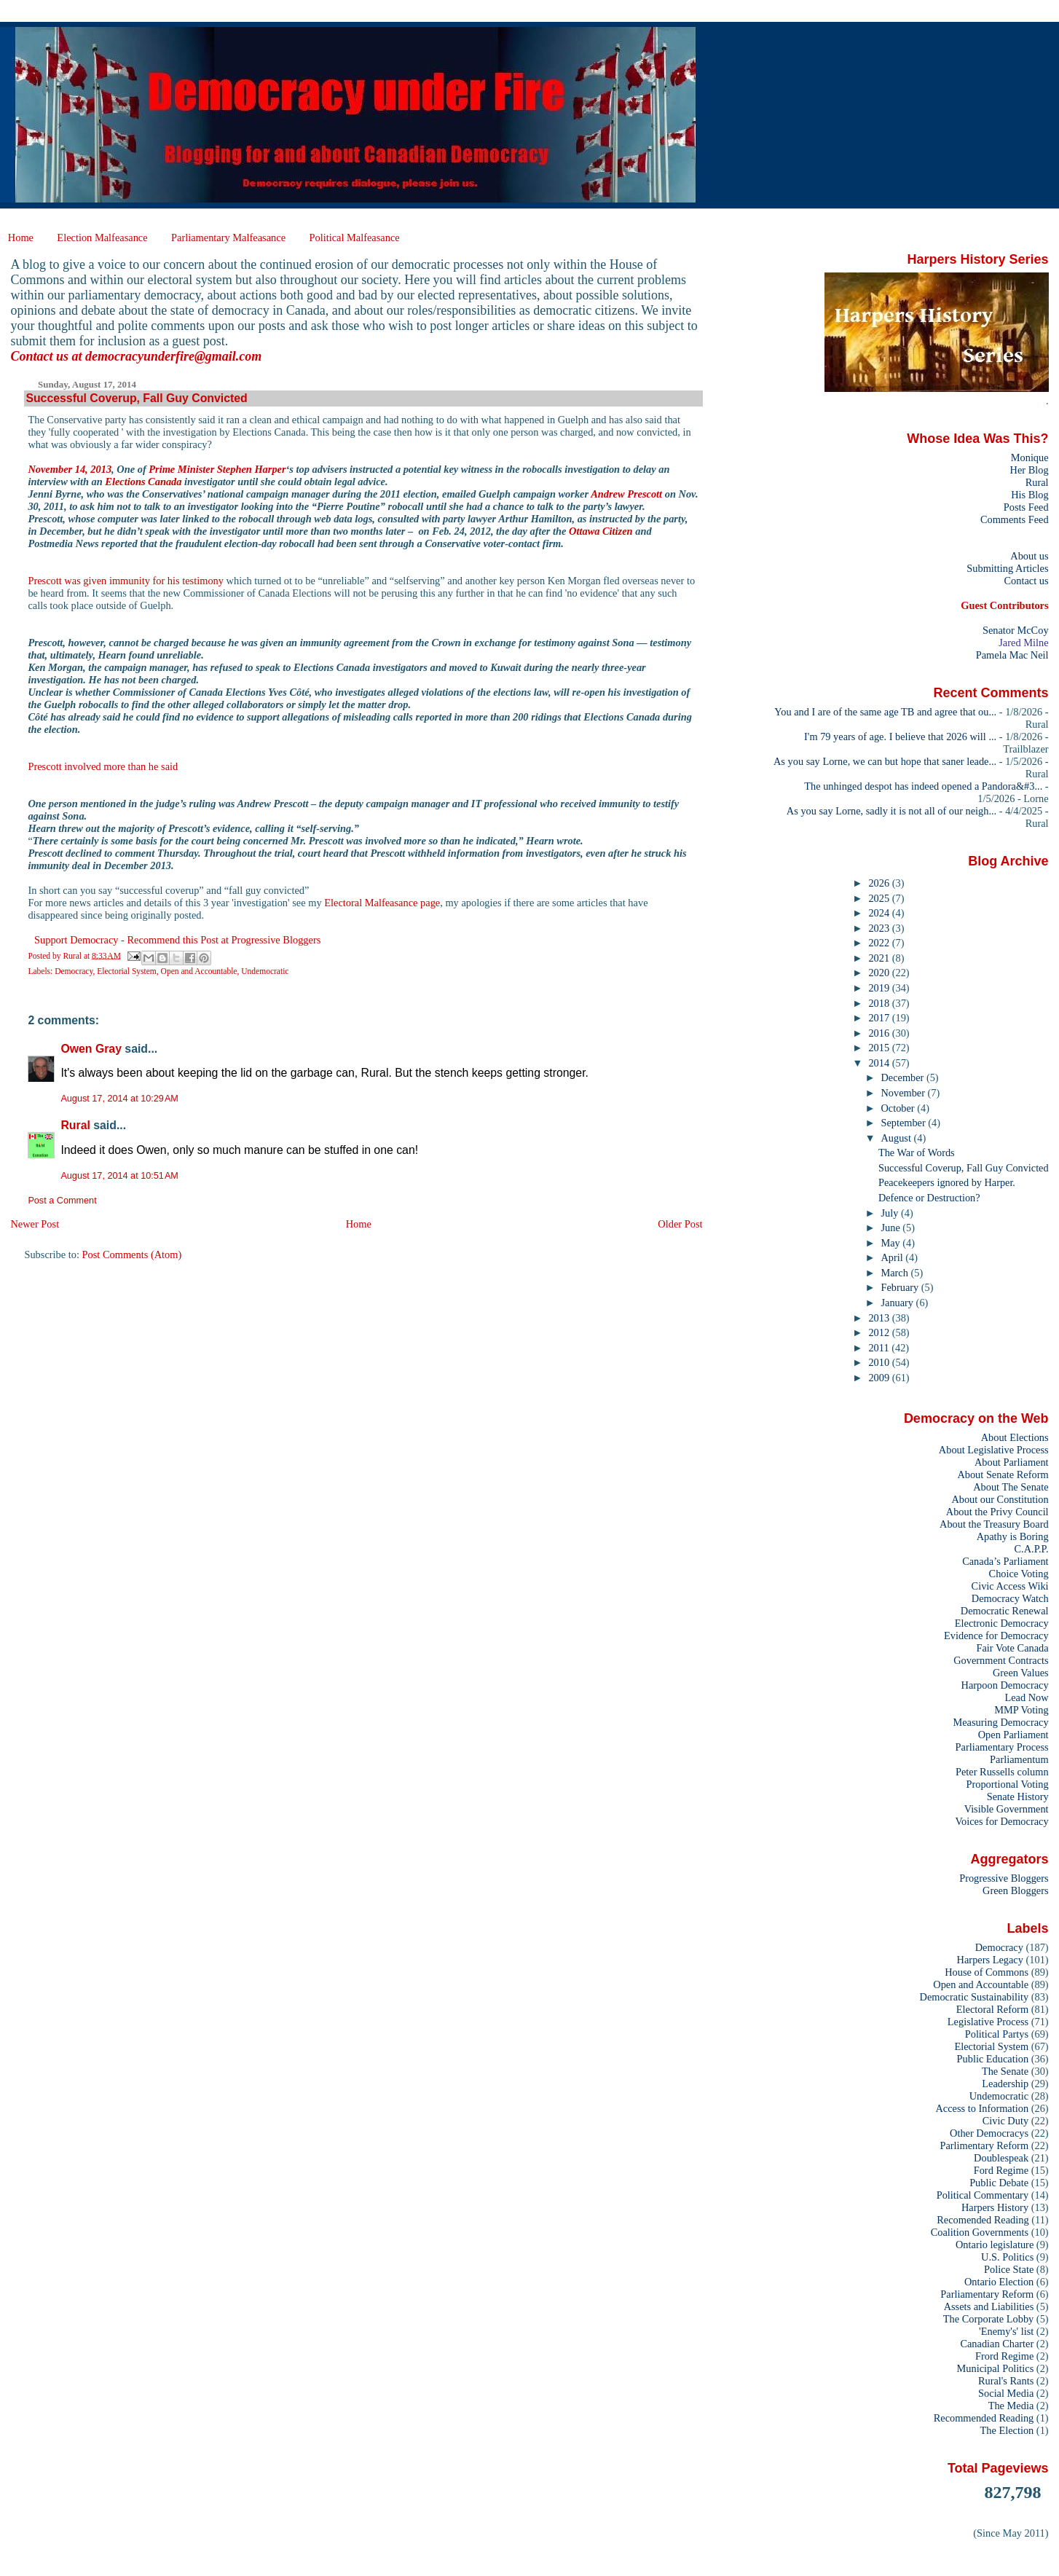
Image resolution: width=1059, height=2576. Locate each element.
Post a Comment (62, 1200)
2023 (879, 928)
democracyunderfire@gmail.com (173, 356)
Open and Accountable (199, 971)
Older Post (680, 1224)
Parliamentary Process (1002, 1747)
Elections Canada (143, 481)
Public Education (993, 2059)
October (899, 1108)
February (901, 1287)
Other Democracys (989, 2133)
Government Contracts (1000, 1660)
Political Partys (996, 2034)
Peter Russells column (1002, 1772)
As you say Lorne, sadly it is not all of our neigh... (891, 811)
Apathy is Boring (1013, 1536)
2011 (879, 1348)
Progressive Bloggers (1003, 1878)
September (905, 1122)
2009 (879, 1377)
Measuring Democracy (1000, 1722)
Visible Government (1006, 1809)
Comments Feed (1014, 519)
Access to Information (981, 2108)
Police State (1009, 2269)
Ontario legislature (995, 2244)
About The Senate (1010, 1487)
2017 (879, 1018)
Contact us (1026, 580)
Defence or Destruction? (929, 1197)
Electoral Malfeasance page (382, 902)
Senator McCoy (1016, 630)
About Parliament (1012, 1462)
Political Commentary (982, 2195)
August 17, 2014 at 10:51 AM (119, 1176)
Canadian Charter (997, 2343)
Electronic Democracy (1002, 1623)
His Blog (1029, 494)
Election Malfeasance (102, 237)
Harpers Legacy (990, 1960)
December (903, 1077)
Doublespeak (1001, 2158)
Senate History (1018, 1796)
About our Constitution (999, 1499)
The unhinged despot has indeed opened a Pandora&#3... (923, 786)
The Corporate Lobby (988, 2319)
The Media (1011, 2405)
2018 (879, 1003)
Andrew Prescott (626, 494)
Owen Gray (91, 1048)
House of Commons (986, 1972)
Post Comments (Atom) (132, 1254)
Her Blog (1029, 470)
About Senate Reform (1002, 1474)
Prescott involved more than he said (103, 766)
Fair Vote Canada (1012, 1648)
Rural (75, 1125)
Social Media (1006, 2393)
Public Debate (998, 2182)
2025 (879, 898)
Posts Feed (1026, 507)
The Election (1007, 2430)
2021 (879, 958)
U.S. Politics (1007, 2257)
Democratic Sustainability (974, 1997)
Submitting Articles (1007, 568)
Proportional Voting (1007, 1784)
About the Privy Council (997, 1511)
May (892, 1243)
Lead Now (1026, 1697)
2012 (879, 1332)
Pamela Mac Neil (1012, 655)
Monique (1030, 457)
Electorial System (127, 971)
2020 (879, 972)
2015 (879, 1047)
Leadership (1005, 2083)
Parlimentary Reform (984, 2145)
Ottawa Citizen (601, 531)
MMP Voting (1021, 1710)
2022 (879, 943)
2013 (879, 1318)
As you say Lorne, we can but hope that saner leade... (884, 761)
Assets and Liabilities (989, 2306)
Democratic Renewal (1005, 1611)
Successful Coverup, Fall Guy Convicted (963, 1168)
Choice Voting (1019, 1573)
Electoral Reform (992, 2009)
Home (21, 237)
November (904, 1093)
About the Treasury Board (994, 1524)
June (892, 1227)
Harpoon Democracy (1005, 1685)
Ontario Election (999, 2282)
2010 (879, 1362)
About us (1029, 556)
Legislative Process (988, 2021)
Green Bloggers (1016, 1890)
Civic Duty (1005, 2121)
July (891, 1213)
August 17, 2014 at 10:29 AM (119, 1098)
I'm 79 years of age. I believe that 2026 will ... (900, 736)
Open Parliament (1013, 1734)
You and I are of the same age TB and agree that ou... (885, 712)
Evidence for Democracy (996, 1635)
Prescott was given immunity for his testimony (126, 580)
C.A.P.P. (1032, 1549)
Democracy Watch (1010, 1598)
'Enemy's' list (1006, 2331)
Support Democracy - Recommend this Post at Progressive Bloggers (177, 940)
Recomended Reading (982, 2220)
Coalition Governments (979, 2232)
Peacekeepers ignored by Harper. (946, 1182)
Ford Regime (1001, 2170)
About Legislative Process (994, 1450)
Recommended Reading (984, 2418)
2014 (879, 1063)
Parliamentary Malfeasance (228, 237)
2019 (879, 988)
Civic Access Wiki (1010, 1586)
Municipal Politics (995, 2368)
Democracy (73, 971)
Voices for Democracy (1001, 1821)
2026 (879, 883)
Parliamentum (1019, 1759)
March (896, 1273)
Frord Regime (1004, 2356)
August (897, 1138)
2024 (879, 913)
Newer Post (34, 1224)
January (898, 1302)
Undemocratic (264, 971)
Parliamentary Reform (987, 2294)
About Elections (1015, 1437)
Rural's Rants (1006, 2381)
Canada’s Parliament (1005, 1561)
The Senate (1005, 2071)
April (893, 1257)
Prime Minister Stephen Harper (217, 469)
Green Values (1021, 1672)
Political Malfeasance (354, 237)
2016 (879, 1033)
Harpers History (994, 2207)
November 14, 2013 (69, 469)
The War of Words (916, 1152)
